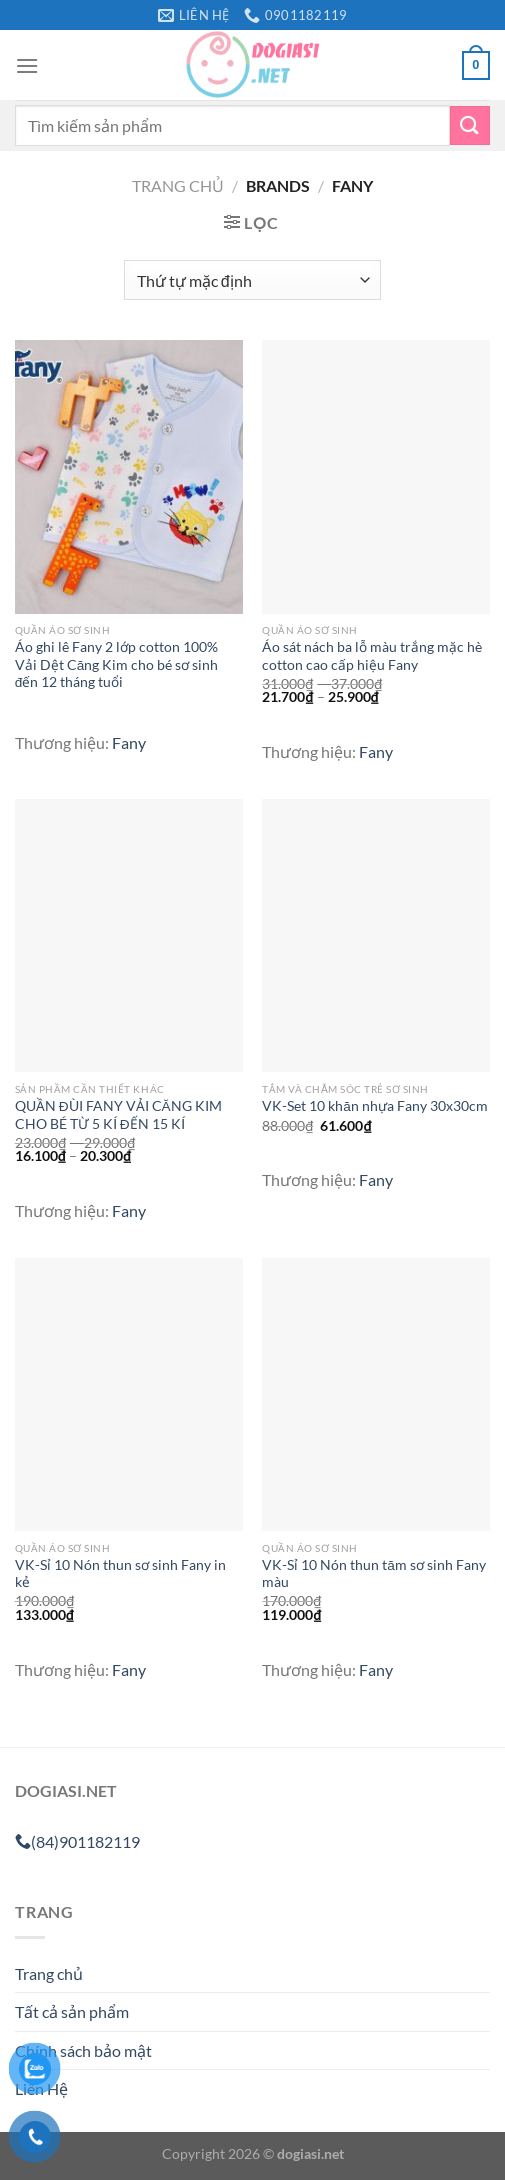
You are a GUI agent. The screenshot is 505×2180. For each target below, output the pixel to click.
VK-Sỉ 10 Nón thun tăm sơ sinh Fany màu (374, 1574)
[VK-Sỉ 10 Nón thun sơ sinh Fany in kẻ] (129, 1394)
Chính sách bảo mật (83, 2050)
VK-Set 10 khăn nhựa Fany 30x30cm (375, 1106)
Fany (129, 742)
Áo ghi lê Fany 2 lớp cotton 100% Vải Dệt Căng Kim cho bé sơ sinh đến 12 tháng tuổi (117, 664)
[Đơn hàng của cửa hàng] (252, 280)
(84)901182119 (77, 1841)
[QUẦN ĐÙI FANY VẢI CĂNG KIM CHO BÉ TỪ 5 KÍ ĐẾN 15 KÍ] (129, 935)
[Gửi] (470, 125)
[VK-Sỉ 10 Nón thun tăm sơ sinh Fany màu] (376, 1394)
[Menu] (27, 65)
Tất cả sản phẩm (72, 2011)
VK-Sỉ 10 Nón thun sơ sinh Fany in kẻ (120, 1574)
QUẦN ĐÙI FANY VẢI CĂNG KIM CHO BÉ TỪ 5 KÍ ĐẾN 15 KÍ (118, 1115)
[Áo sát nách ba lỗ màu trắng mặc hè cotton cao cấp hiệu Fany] (376, 476)
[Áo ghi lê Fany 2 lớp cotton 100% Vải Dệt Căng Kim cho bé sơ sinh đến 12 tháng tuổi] (129, 476)
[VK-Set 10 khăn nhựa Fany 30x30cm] (376, 935)
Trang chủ (178, 185)
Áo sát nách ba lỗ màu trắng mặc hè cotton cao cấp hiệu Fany (372, 656)
